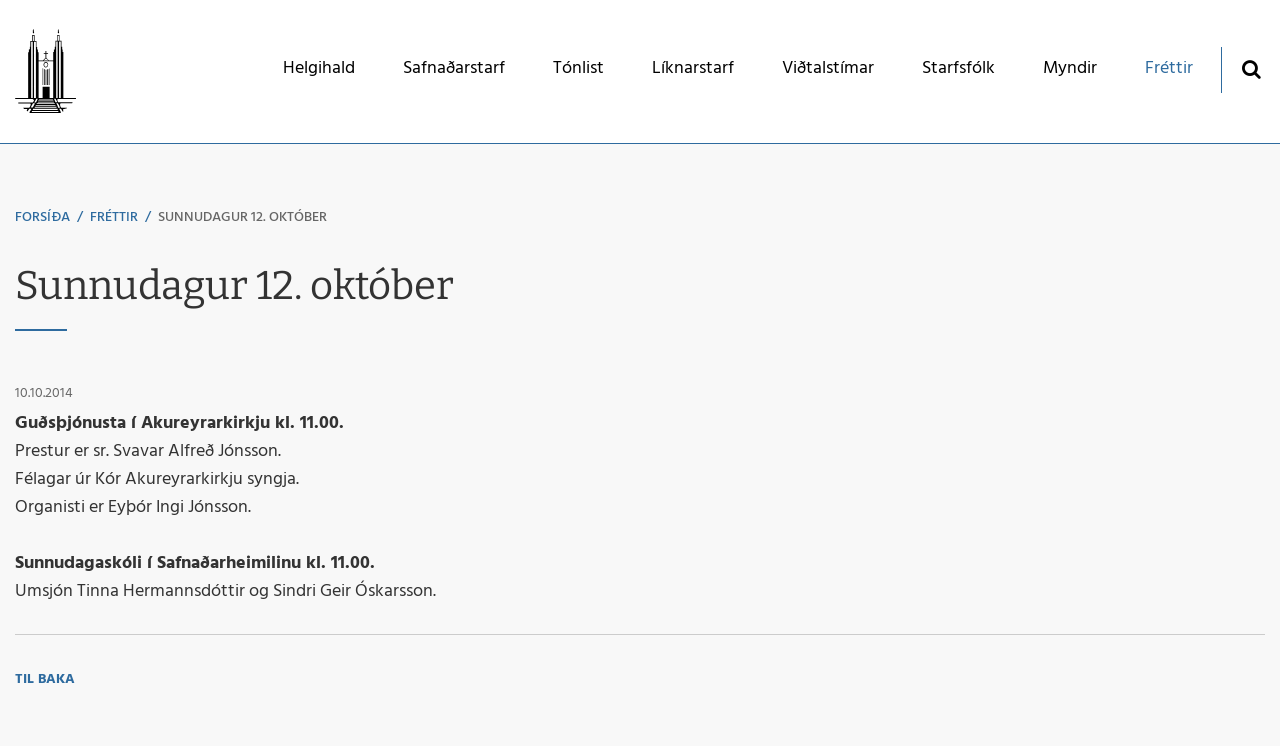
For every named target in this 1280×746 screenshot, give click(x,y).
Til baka (45, 679)
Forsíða (42, 217)
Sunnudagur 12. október (242, 217)
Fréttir (114, 217)
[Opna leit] (1250, 68)
